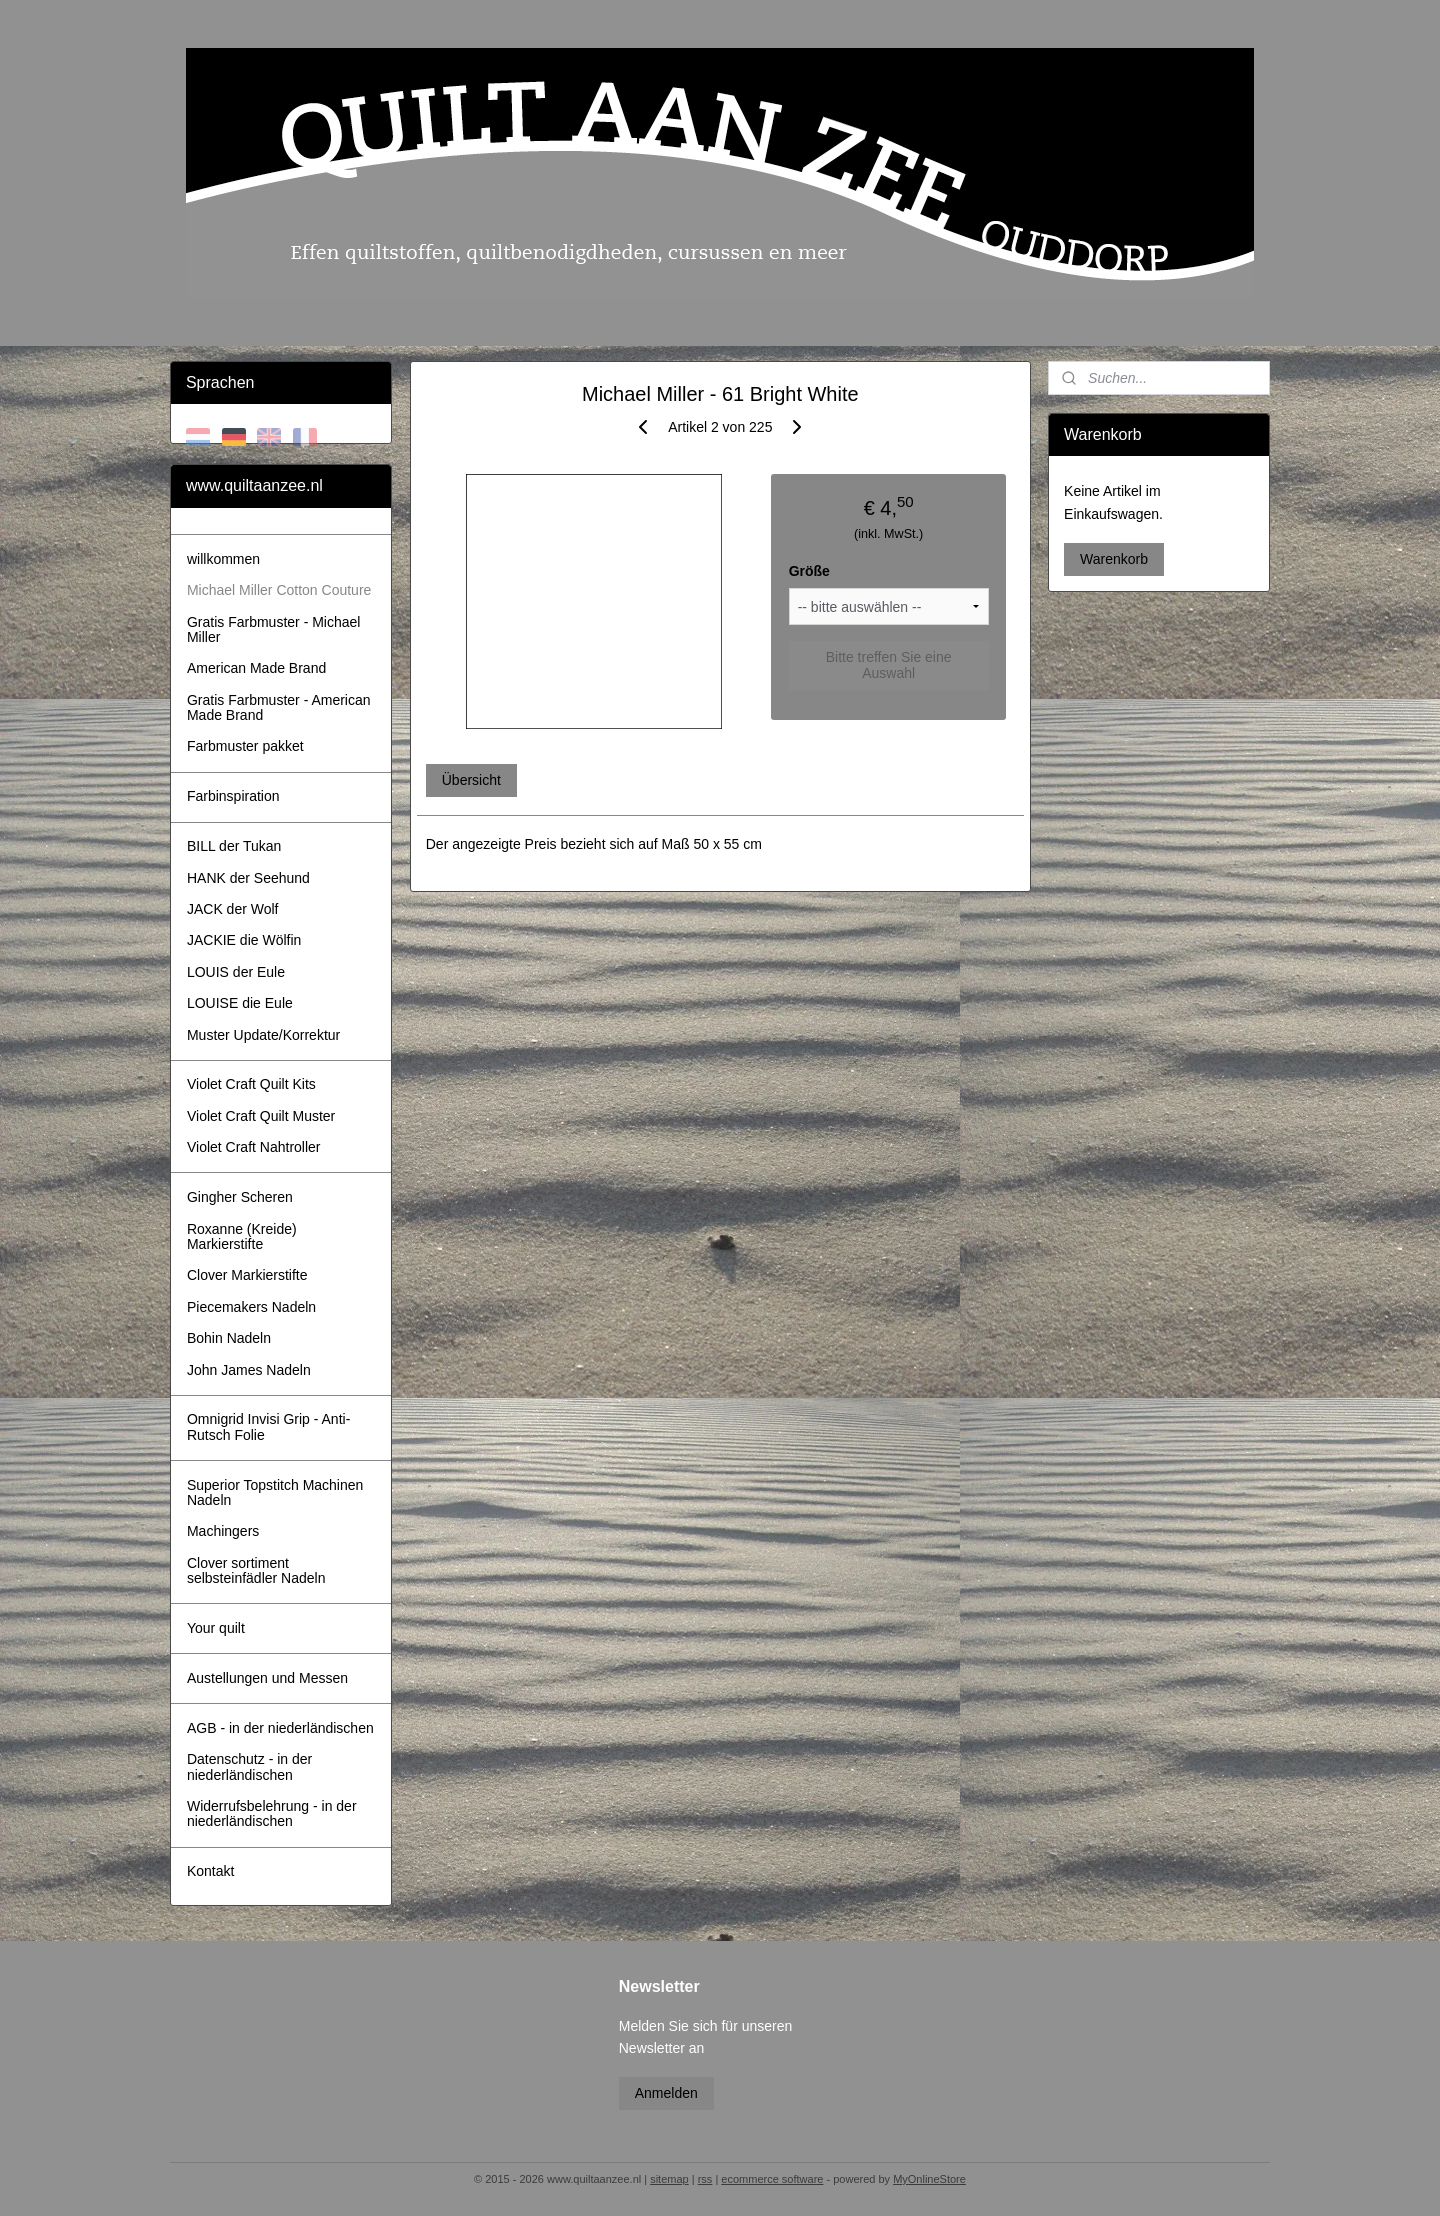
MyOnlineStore (929, 2179)
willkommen (223, 559)
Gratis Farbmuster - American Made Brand (279, 707)
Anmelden (666, 2093)
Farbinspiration (233, 796)
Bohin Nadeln (229, 1338)
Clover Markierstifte (247, 1275)
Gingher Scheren (240, 1197)
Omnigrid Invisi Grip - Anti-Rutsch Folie (268, 1426)
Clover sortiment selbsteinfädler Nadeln (256, 1570)
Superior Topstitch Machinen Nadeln (275, 1492)
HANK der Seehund (248, 878)
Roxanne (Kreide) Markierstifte (242, 1236)
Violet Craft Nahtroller (254, 1147)
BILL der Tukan (234, 846)
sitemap (669, 2179)
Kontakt (210, 1871)
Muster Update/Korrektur (263, 1035)
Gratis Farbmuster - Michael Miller (273, 629)
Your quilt (216, 1628)
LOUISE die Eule (240, 1003)
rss (705, 2179)
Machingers (223, 1531)
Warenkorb (1114, 559)
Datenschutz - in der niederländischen (249, 1766)
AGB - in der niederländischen (280, 1728)
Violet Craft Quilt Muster (261, 1116)
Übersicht (470, 780)
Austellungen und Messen (267, 1678)
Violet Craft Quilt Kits (251, 1084)
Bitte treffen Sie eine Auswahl (888, 665)
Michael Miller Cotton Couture (279, 590)
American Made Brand (256, 668)
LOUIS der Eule (236, 972)
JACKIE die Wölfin (244, 940)
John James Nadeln (249, 1370)
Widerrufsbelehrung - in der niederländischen (272, 1813)
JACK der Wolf (233, 909)
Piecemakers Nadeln (251, 1307)
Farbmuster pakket (245, 746)
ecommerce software (772, 2179)
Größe (808, 571)
